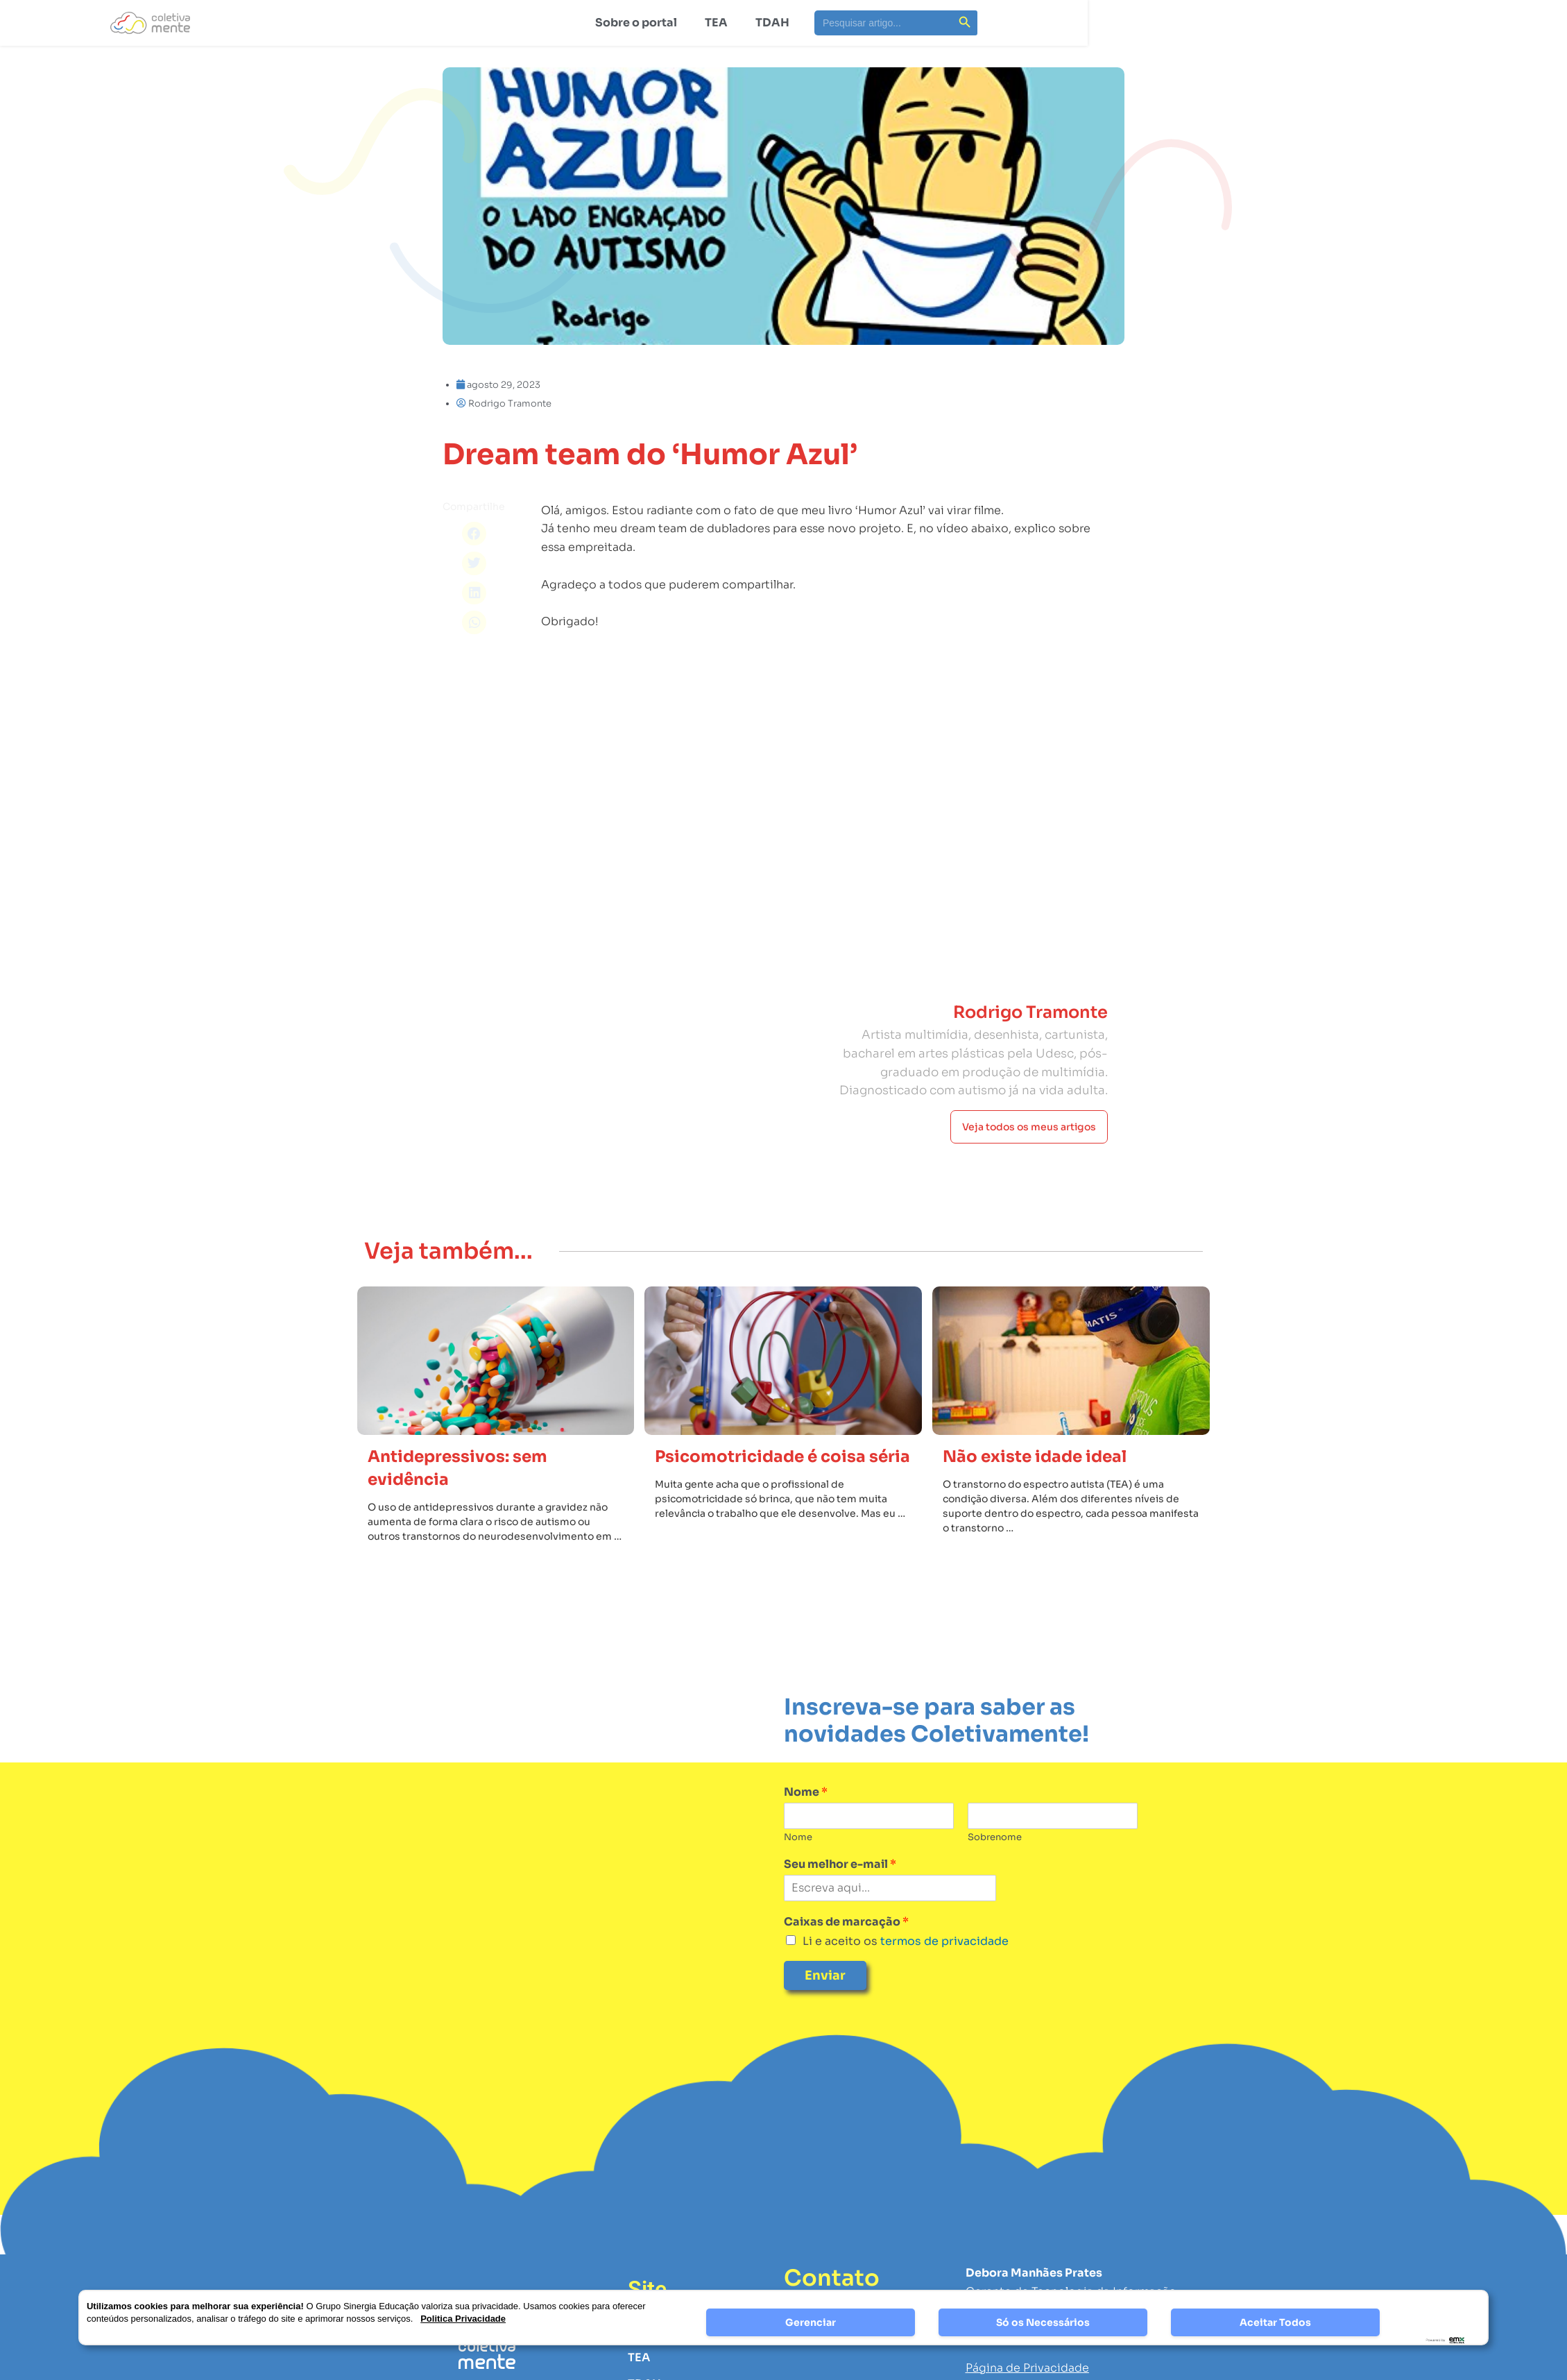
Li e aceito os (906, 1941)
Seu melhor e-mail (840, 1864)
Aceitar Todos (1275, 2322)
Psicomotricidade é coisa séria (782, 1457)
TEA (716, 22)
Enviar (825, 1975)
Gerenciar (810, 2322)
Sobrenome (995, 1837)
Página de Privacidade (1027, 2368)
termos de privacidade (943, 1941)
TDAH (772, 22)
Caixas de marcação (846, 1922)
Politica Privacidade (463, 2318)
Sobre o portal (636, 22)
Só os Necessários (1043, 2322)
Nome (806, 1792)
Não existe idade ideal (1035, 1457)
